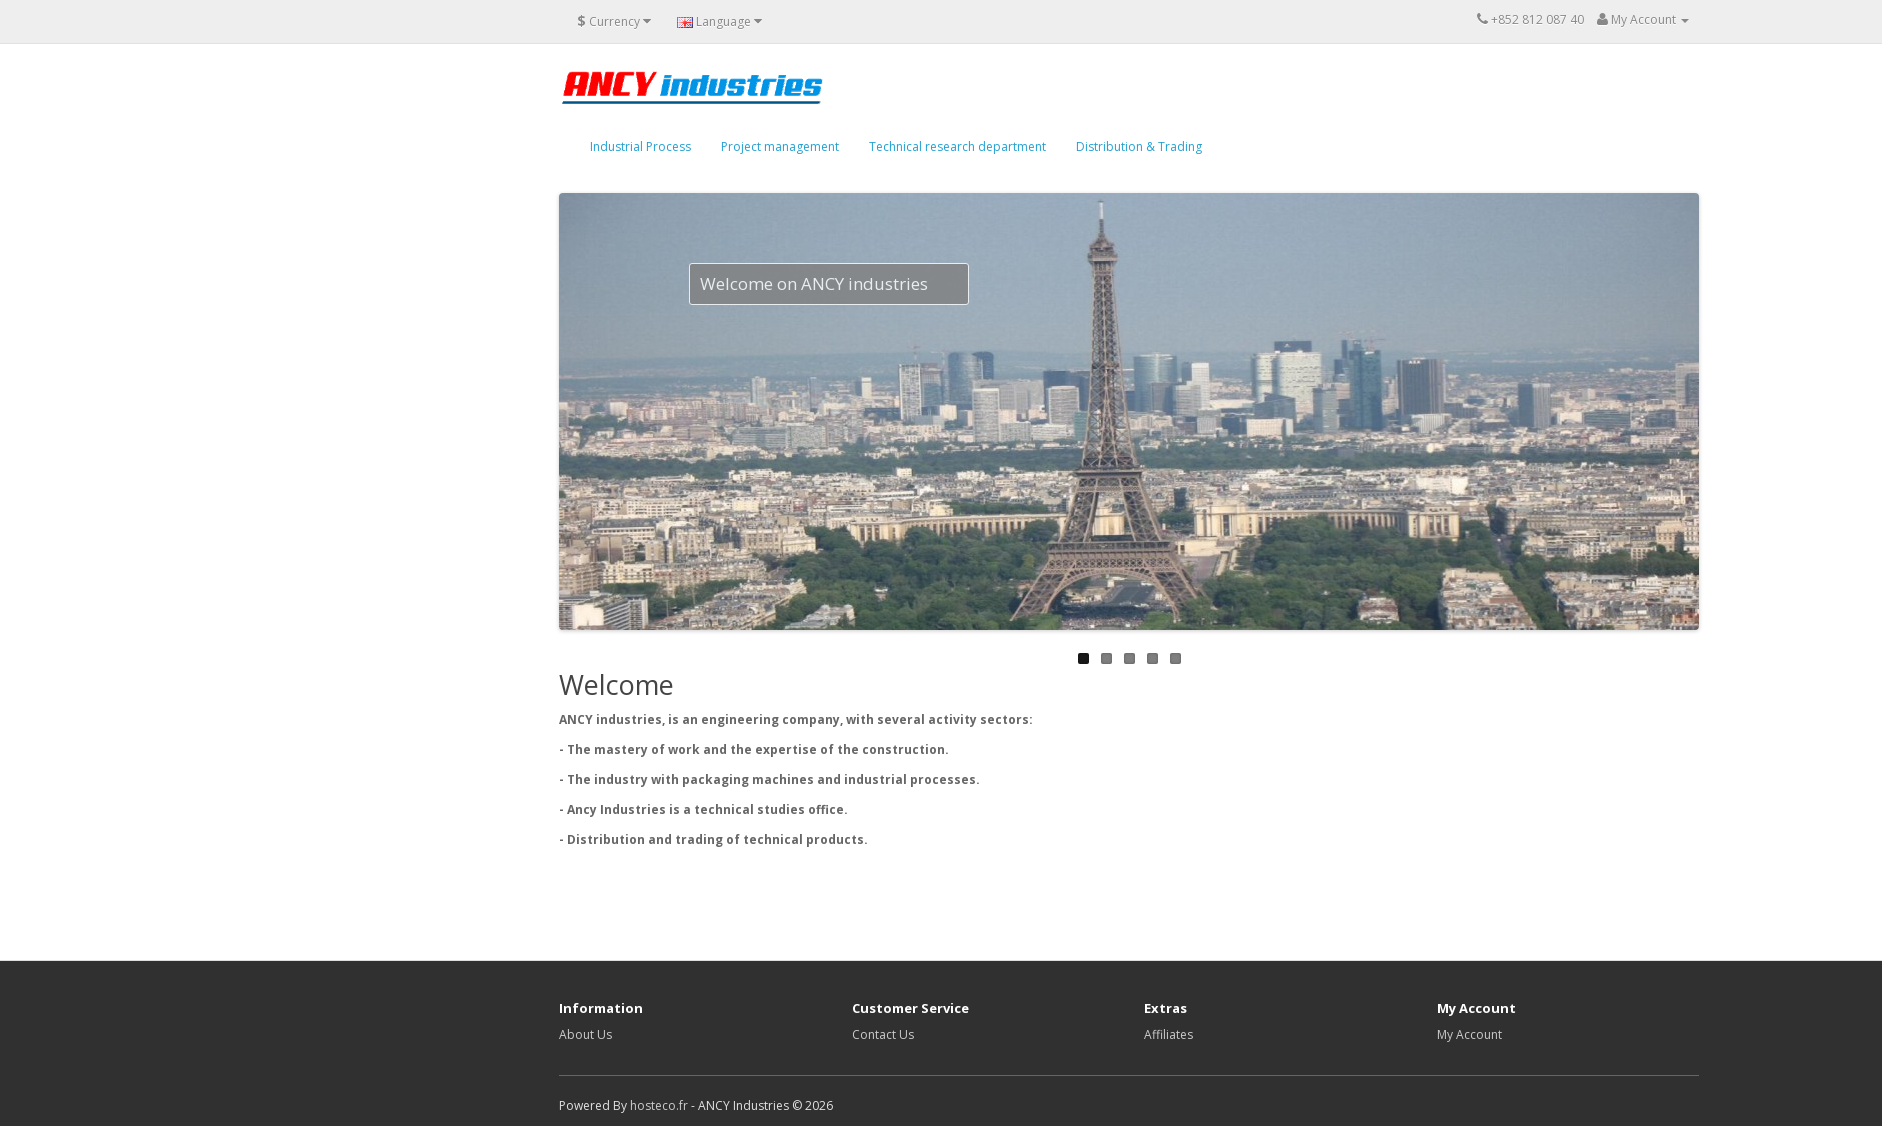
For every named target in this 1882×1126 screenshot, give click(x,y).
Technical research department (957, 146)
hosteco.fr (659, 1105)
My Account (1469, 1034)
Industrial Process (640, 146)
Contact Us (883, 1034)
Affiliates (1168, 1034)
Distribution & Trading (1139, 146)
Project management (780, 146)
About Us (585, 1034)
